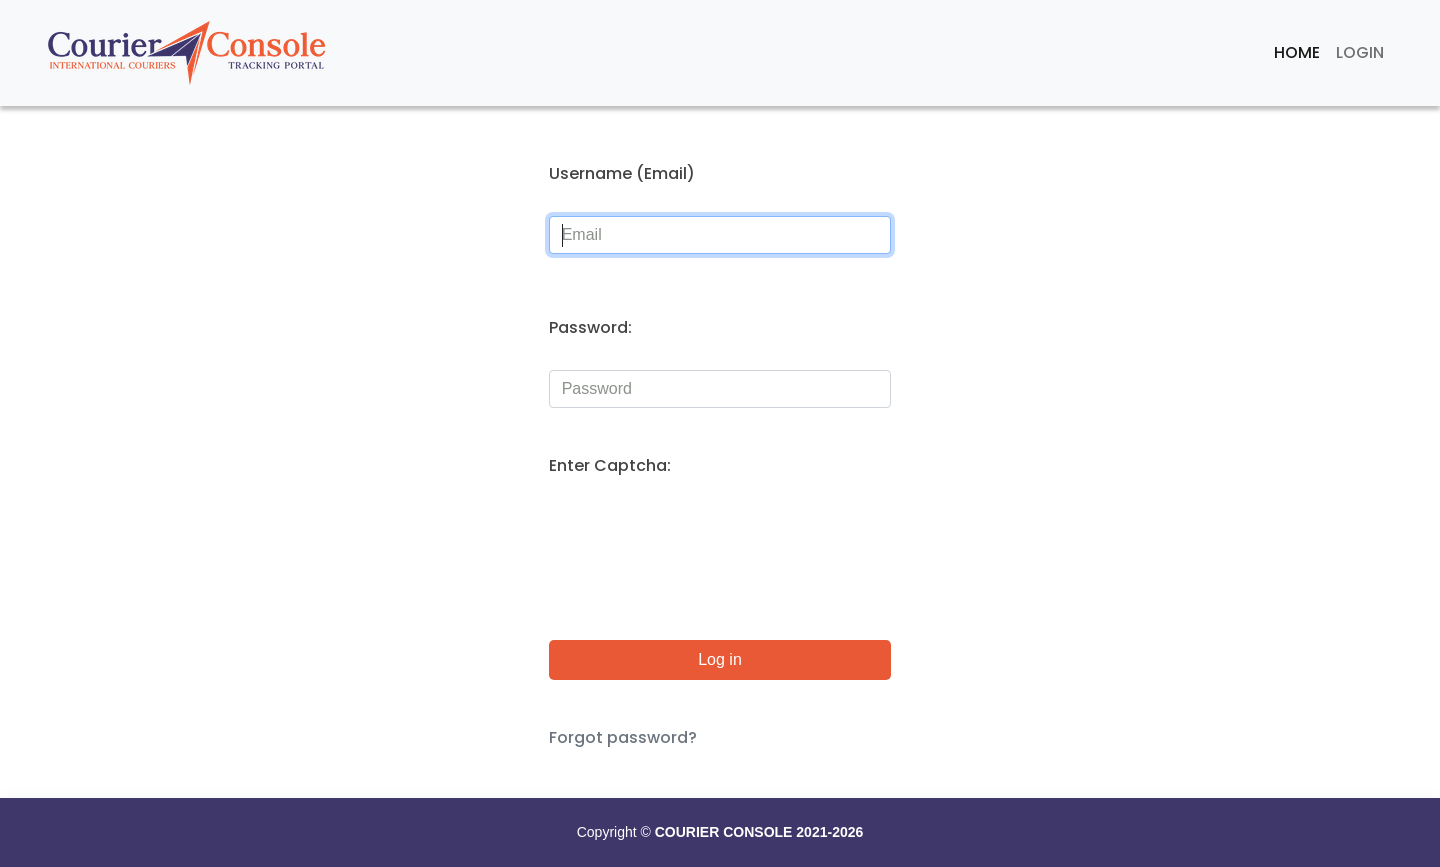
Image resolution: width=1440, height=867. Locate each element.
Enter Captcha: (610, 465)
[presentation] (701, 547)
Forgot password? (623, 737)
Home (1297, 52)
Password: (590, 327)
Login (1360, 52)
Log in (720, 659)
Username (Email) (622, 173)
